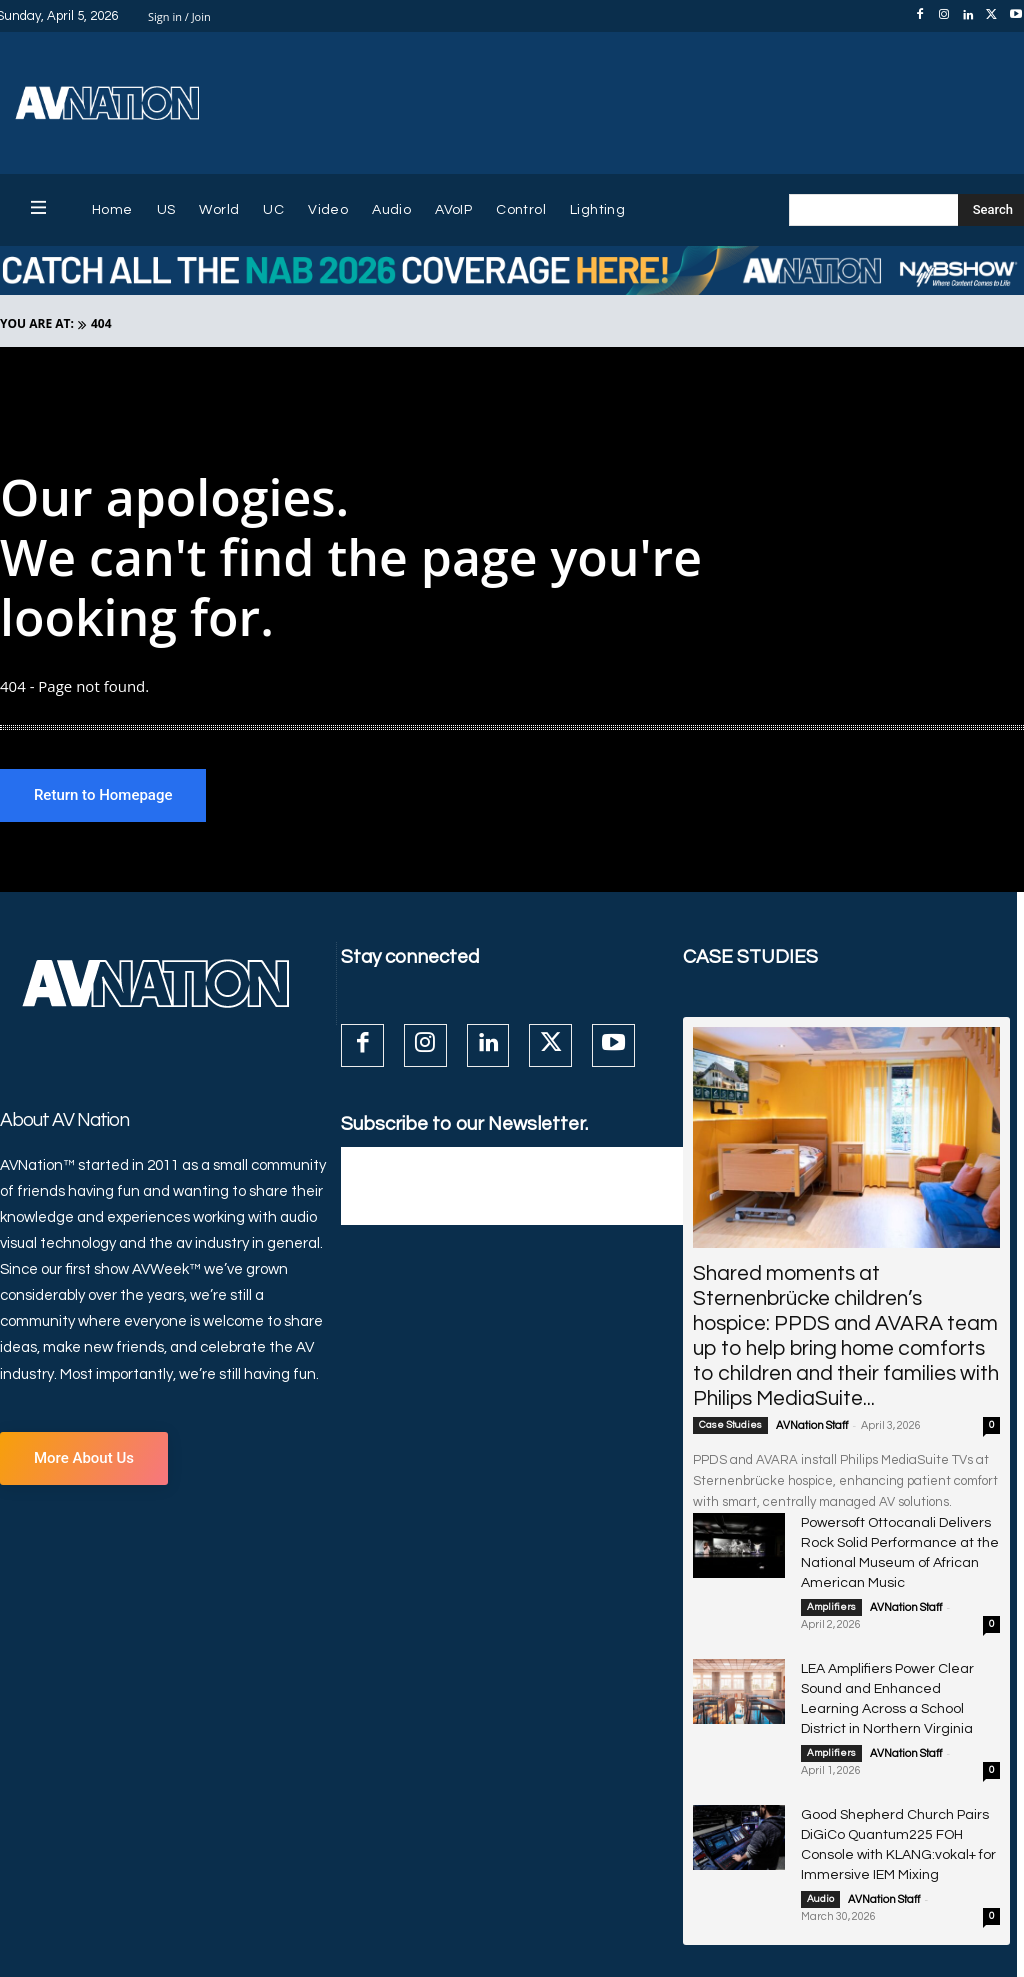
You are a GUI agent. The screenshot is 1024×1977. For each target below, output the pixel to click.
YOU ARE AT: (37, 323)
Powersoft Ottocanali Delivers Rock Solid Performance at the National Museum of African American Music (898, 1541)
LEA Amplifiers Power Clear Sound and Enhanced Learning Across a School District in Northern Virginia (894, 1661)
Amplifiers (831, 1583)
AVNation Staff (812, 1427)
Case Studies (730, 1427)
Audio (820, 1841)
